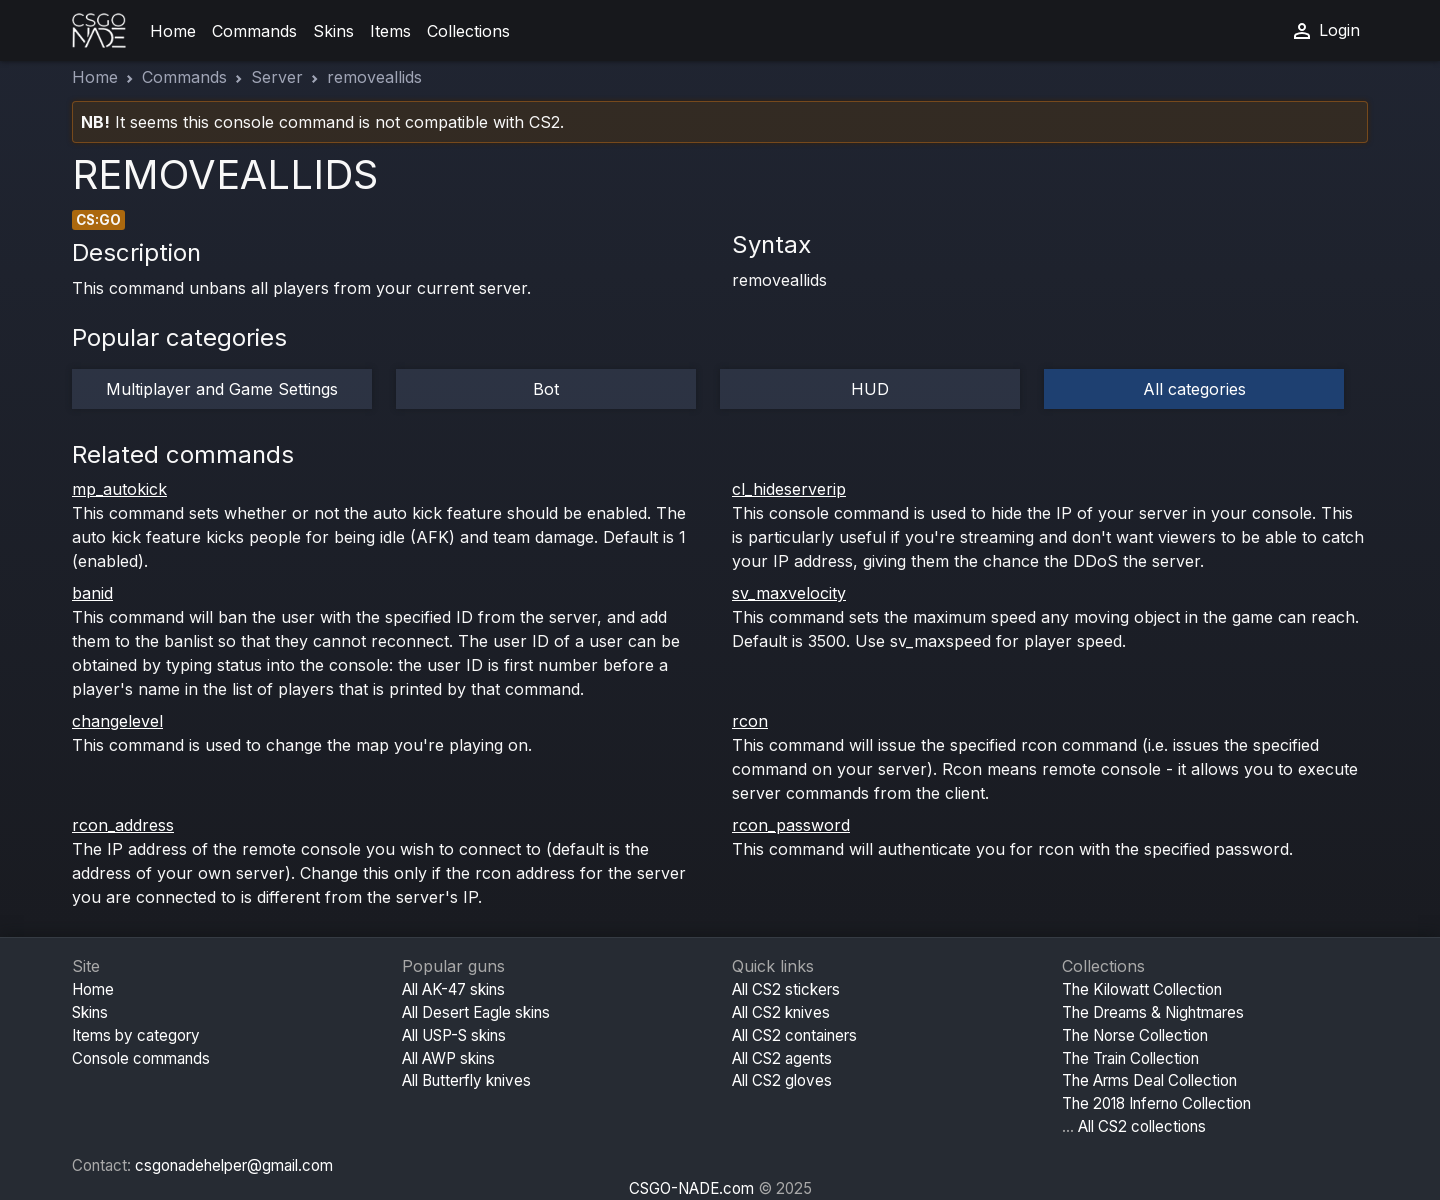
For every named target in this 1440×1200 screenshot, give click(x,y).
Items (390, 31)
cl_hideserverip (789, 489)
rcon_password (791, 825)
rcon (750, 721)
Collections (468, 31)
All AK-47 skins (453, 989)
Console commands (141, 1058)
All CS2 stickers (786, 989)
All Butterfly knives (466, 1080)
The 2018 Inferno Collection (1156, 1103)
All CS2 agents (782, 1058)
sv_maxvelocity (789, 593)
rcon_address (123, 825)
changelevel (117, 721)
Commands (254, 31)
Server (277, 77)
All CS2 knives (781, 1012)
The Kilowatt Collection (1142, 989)
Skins (333, 31)
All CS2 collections (1142, 1126)
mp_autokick (119, 489)
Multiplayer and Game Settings (222, 389)
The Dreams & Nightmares (1153, 1012)
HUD (870, 389)
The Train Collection (1130, 1058)
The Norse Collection (1135, 1035)
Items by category (136, 1035)
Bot (546, 389)
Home (173, 31)
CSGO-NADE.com (691, 1188)
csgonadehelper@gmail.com (234, 1165)
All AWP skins (448, 1058)
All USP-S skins (454, 1035)
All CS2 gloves (782, 1080)
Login (1325, 31)
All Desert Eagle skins (476, 1012)
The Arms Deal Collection (1149, 1080)
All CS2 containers (794, 1035)
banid (92, 593)
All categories (1194, 389)
